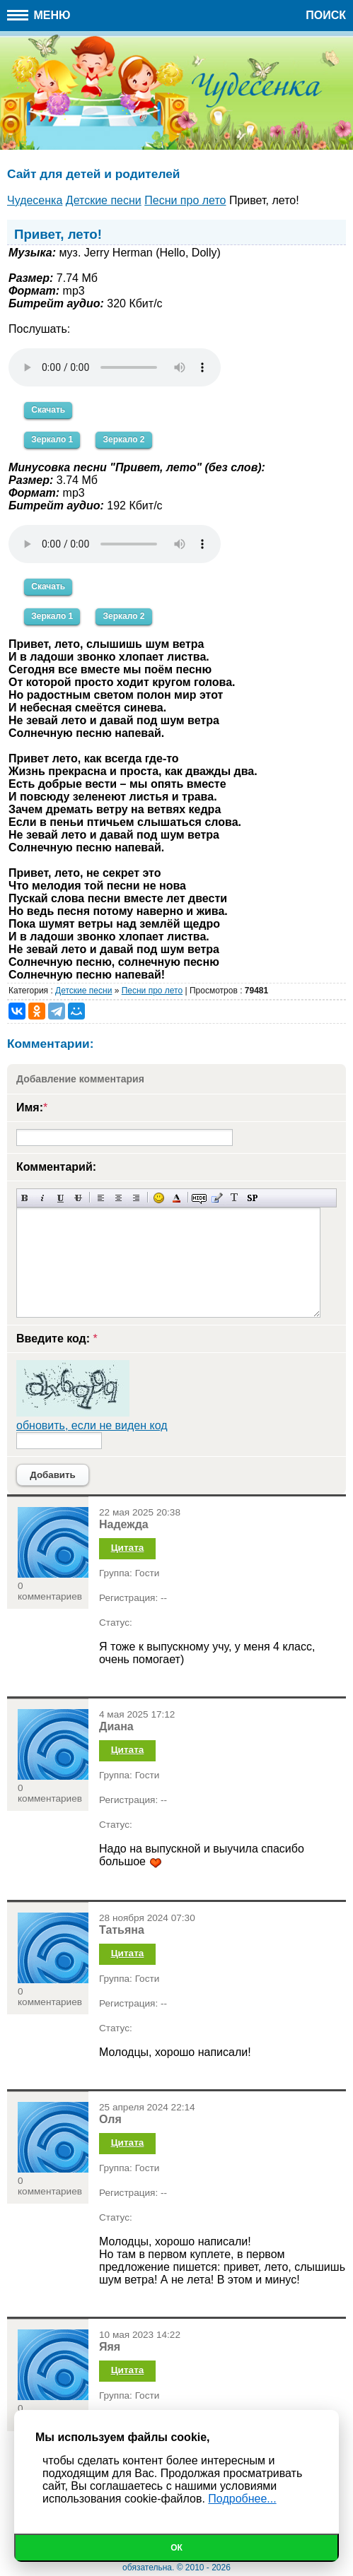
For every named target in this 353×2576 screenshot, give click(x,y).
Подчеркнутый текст (60, 1198)
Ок (176, 2548)
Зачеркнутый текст (78, 1198)
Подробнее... (242, 2499)
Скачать (48, 410)
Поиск (326, 15)
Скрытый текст (199, 1198)
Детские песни (83, 990)
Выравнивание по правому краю (136, 1198)
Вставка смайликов (159, 1198)
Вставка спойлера (252, 1198)
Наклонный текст (43, 1198)
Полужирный (25, 1198)
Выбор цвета (176, 1198)
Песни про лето (152, 990)
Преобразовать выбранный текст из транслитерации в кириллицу (234, 1198)
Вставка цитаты (217, 1198)
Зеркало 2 (123, 439)
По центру (118, 1198)
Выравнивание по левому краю (101, 1198)
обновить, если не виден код (92, 1425)
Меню (39, 15)
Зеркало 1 (52, 439)
